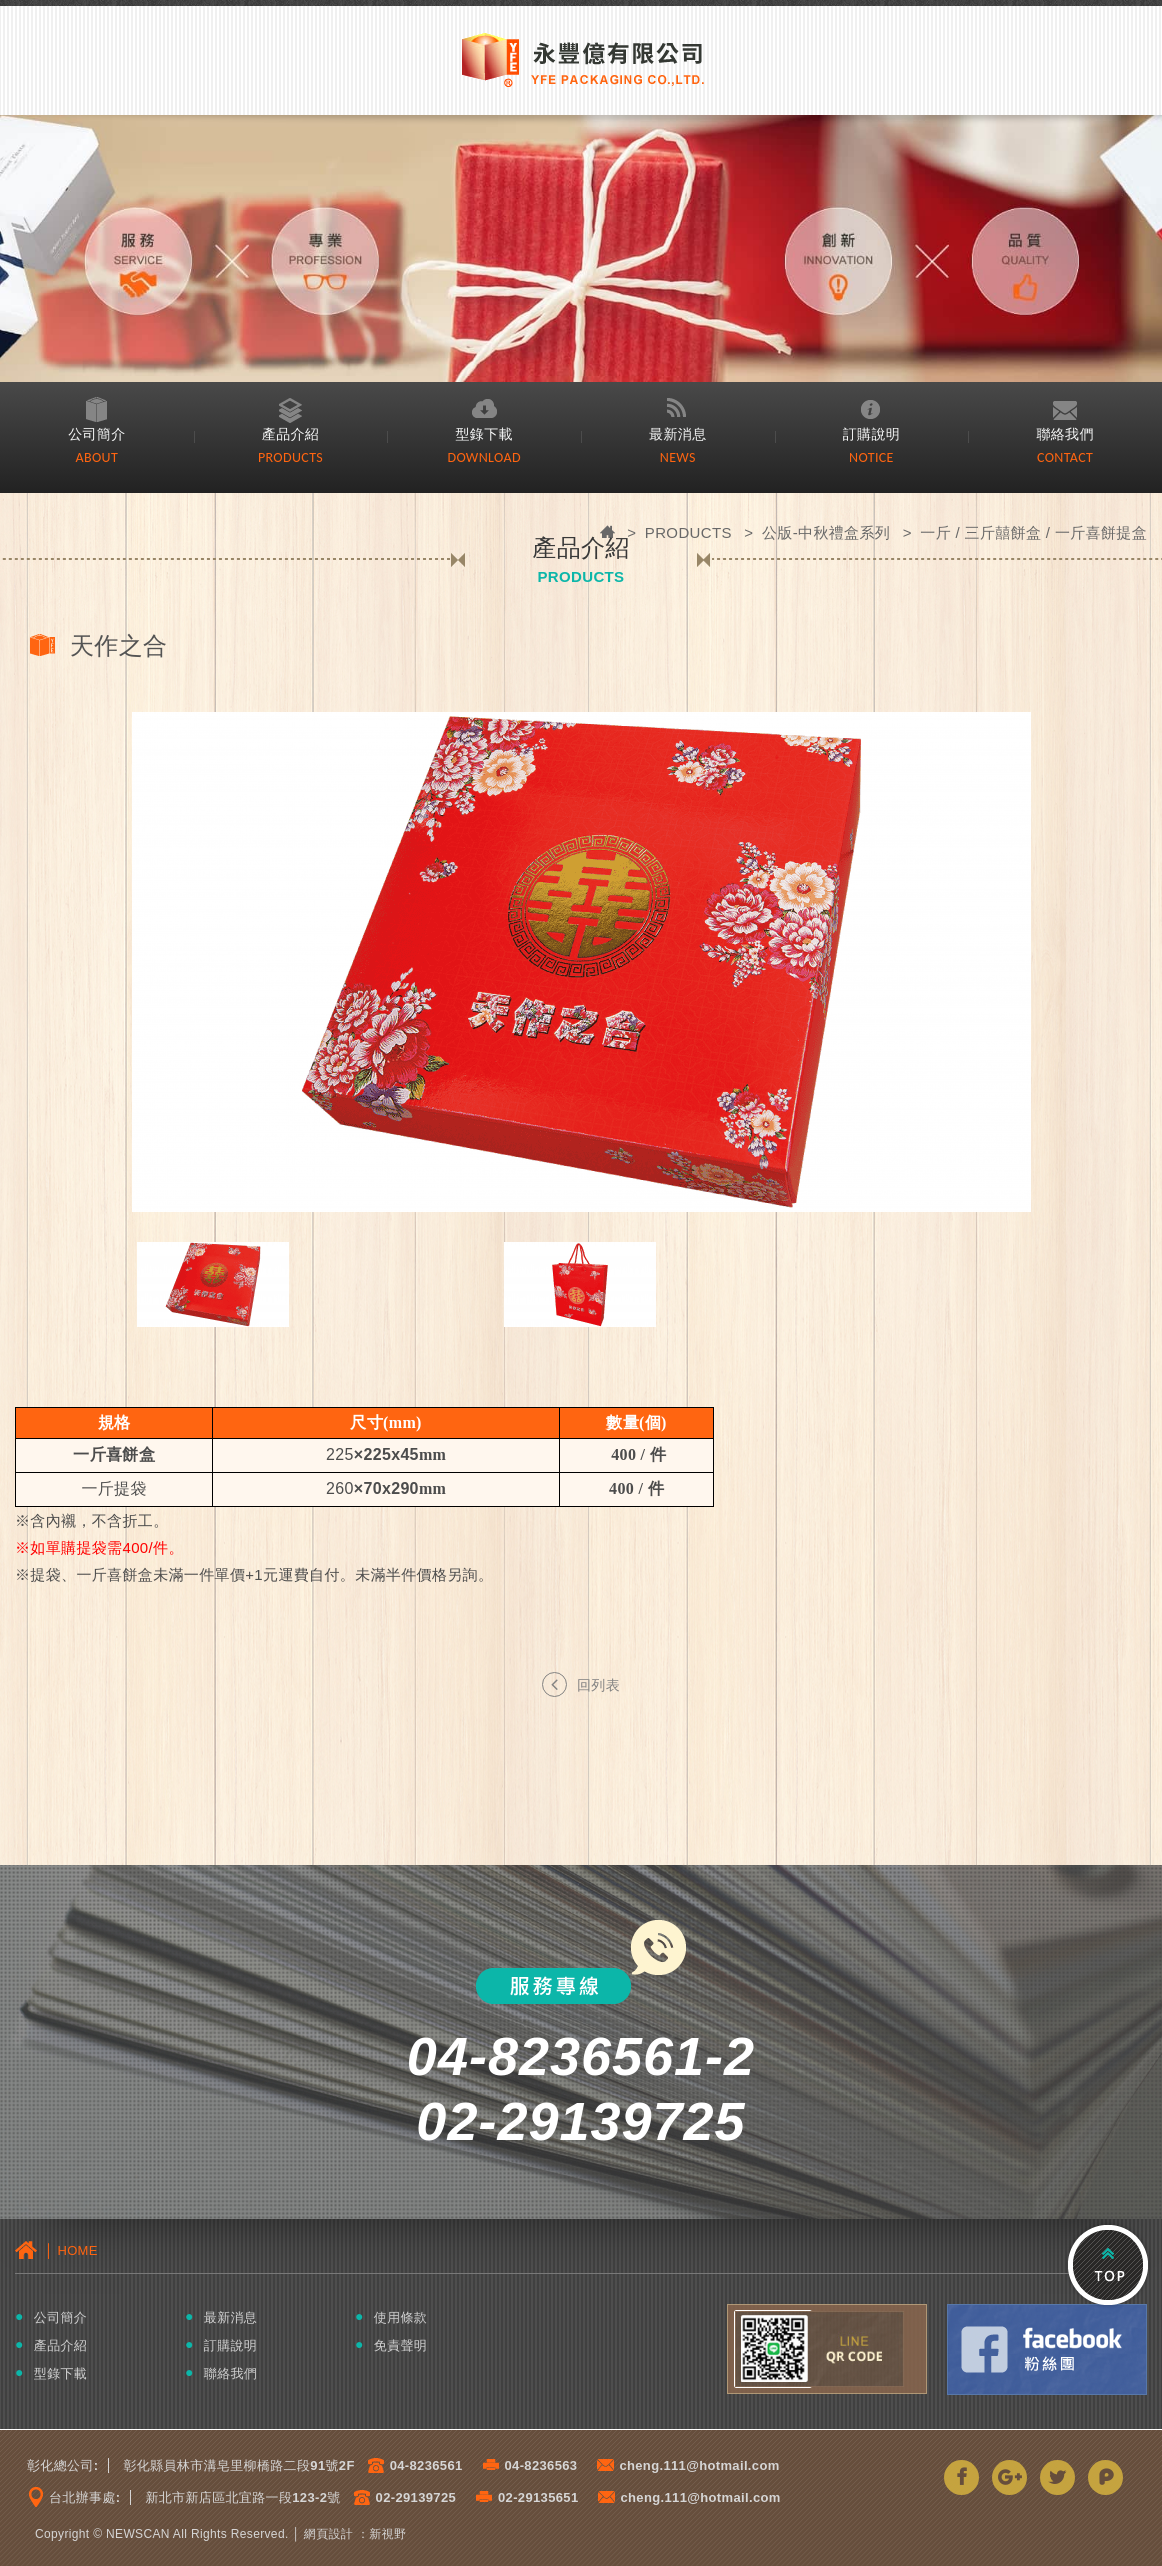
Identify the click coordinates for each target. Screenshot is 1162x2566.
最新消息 (678, 433)
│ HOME (56, 2250)
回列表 (581, 1683)
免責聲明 (400, 2345)
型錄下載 (484, 433)
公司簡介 (97, 433)
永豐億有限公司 (581, 58)
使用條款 (400, 2317)
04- (400, 2465)
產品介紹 (291, 433)
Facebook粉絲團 (1047, 2349)
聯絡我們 (1065, 433)
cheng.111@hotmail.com (699, 2465)
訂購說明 (872, 433)
